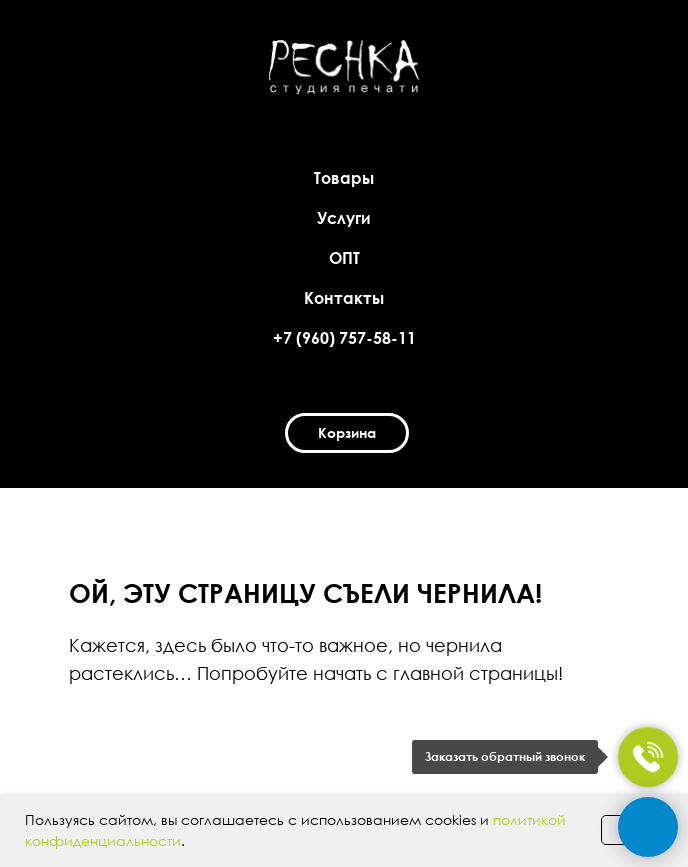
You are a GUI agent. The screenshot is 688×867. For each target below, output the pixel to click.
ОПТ (344, 258)
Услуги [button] (344, 218)
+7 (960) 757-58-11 (344, 338)
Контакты (344, 298)
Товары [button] (344, 178)
